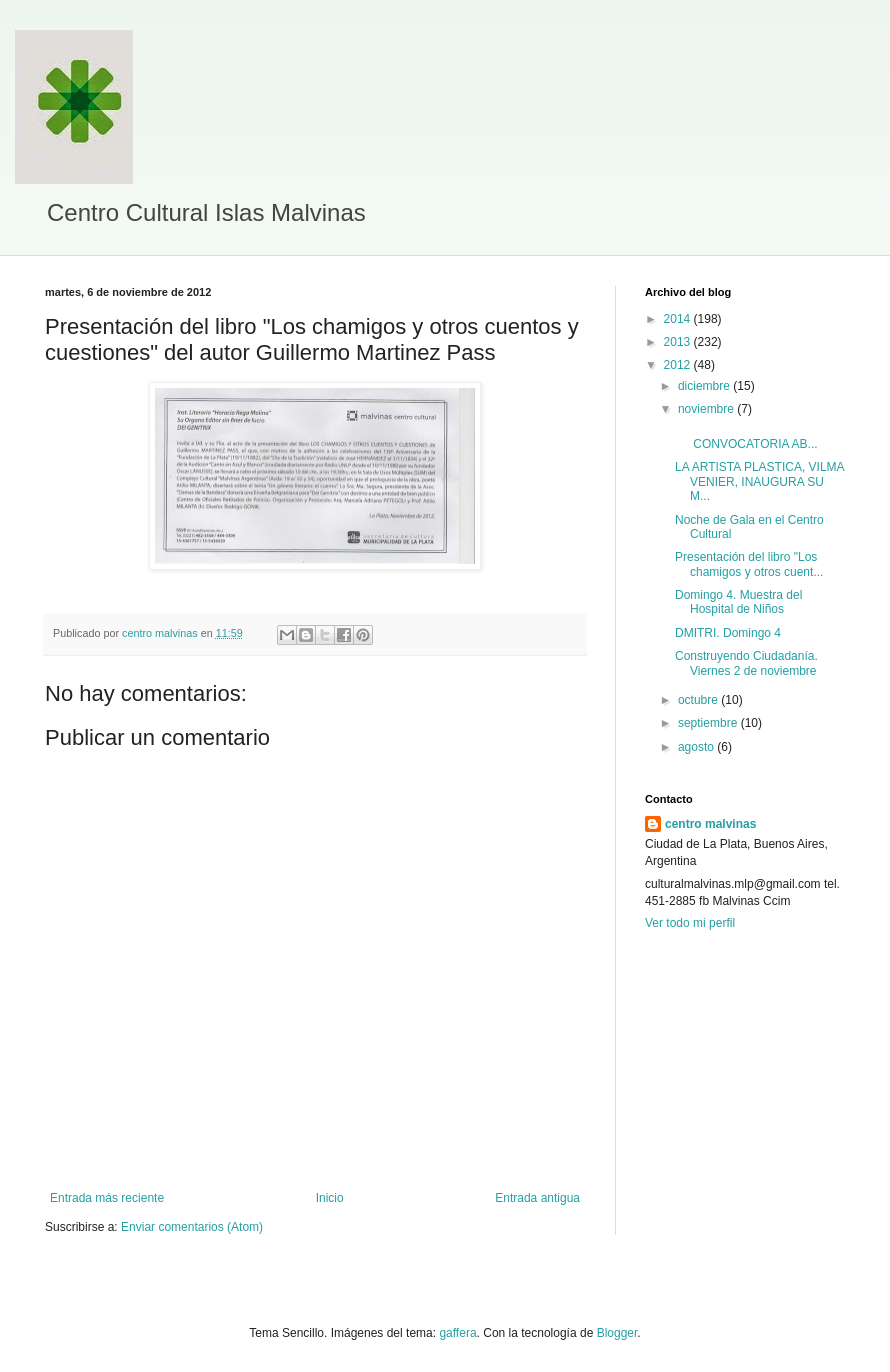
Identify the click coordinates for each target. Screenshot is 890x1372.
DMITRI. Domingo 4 (728, 633)
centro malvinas (710, 824)
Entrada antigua (537, 1198)
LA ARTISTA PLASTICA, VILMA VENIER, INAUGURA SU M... (759, 481)
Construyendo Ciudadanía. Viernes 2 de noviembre (746, 663)
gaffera (457, 1333)
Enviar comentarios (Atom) (192, 1227)
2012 (679, 365)
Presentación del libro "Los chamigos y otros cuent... (749, 564)
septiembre (709, 723)
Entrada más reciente (107, 1198)
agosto (697, 747)
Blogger (617, 1333)
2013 (679, 342)
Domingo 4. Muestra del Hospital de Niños (738, 602)
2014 (679, 319)
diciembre (705, 386)
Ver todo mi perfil (690, 923)
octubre (699, 700)
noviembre (707, 409)
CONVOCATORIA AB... (746, 437)
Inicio (330, 1198)
